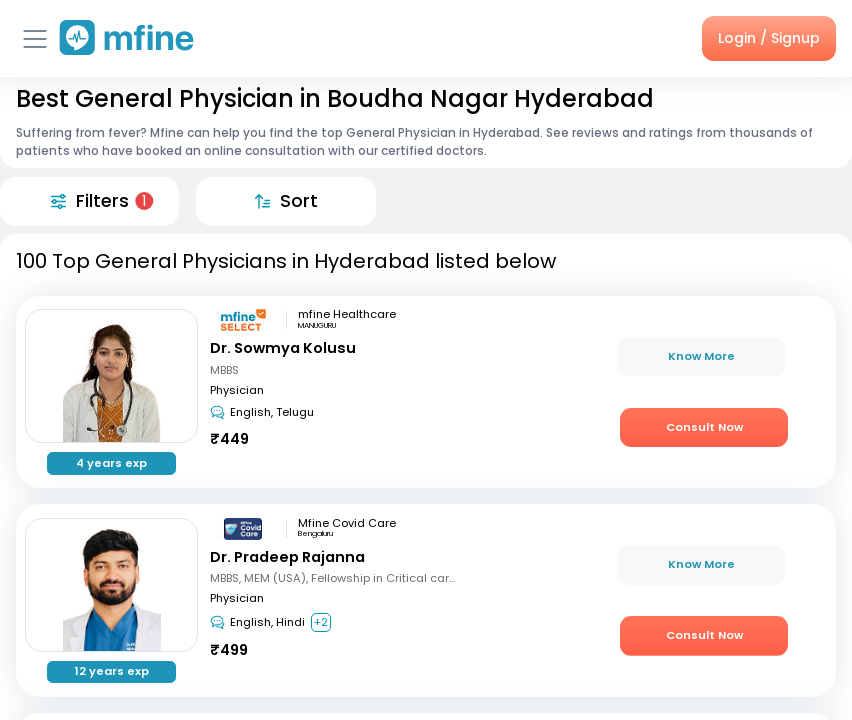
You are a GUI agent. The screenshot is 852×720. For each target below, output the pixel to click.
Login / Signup (769, 38)
